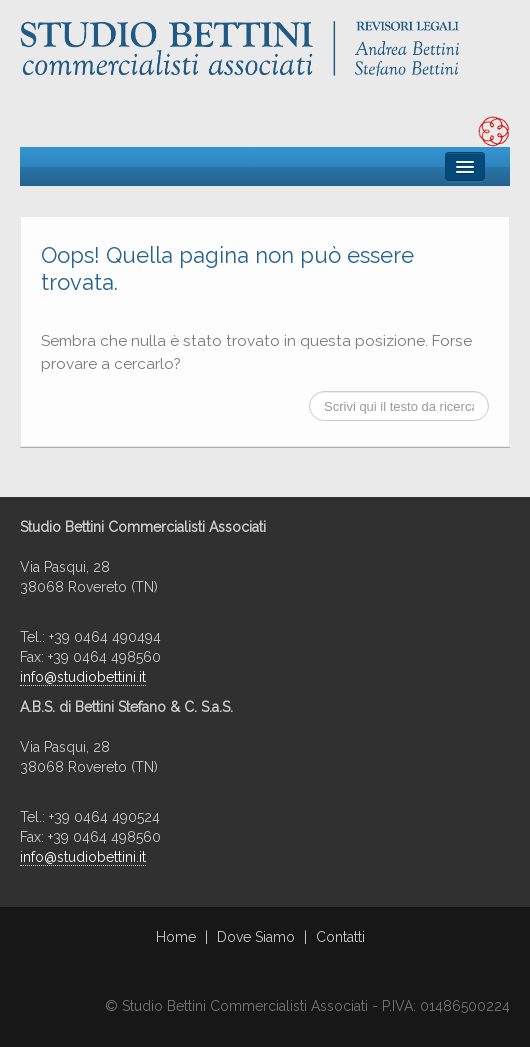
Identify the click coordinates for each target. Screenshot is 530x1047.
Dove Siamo (256, 937)
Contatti (340, 937)
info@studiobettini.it (83, 677)
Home (176, 937)
